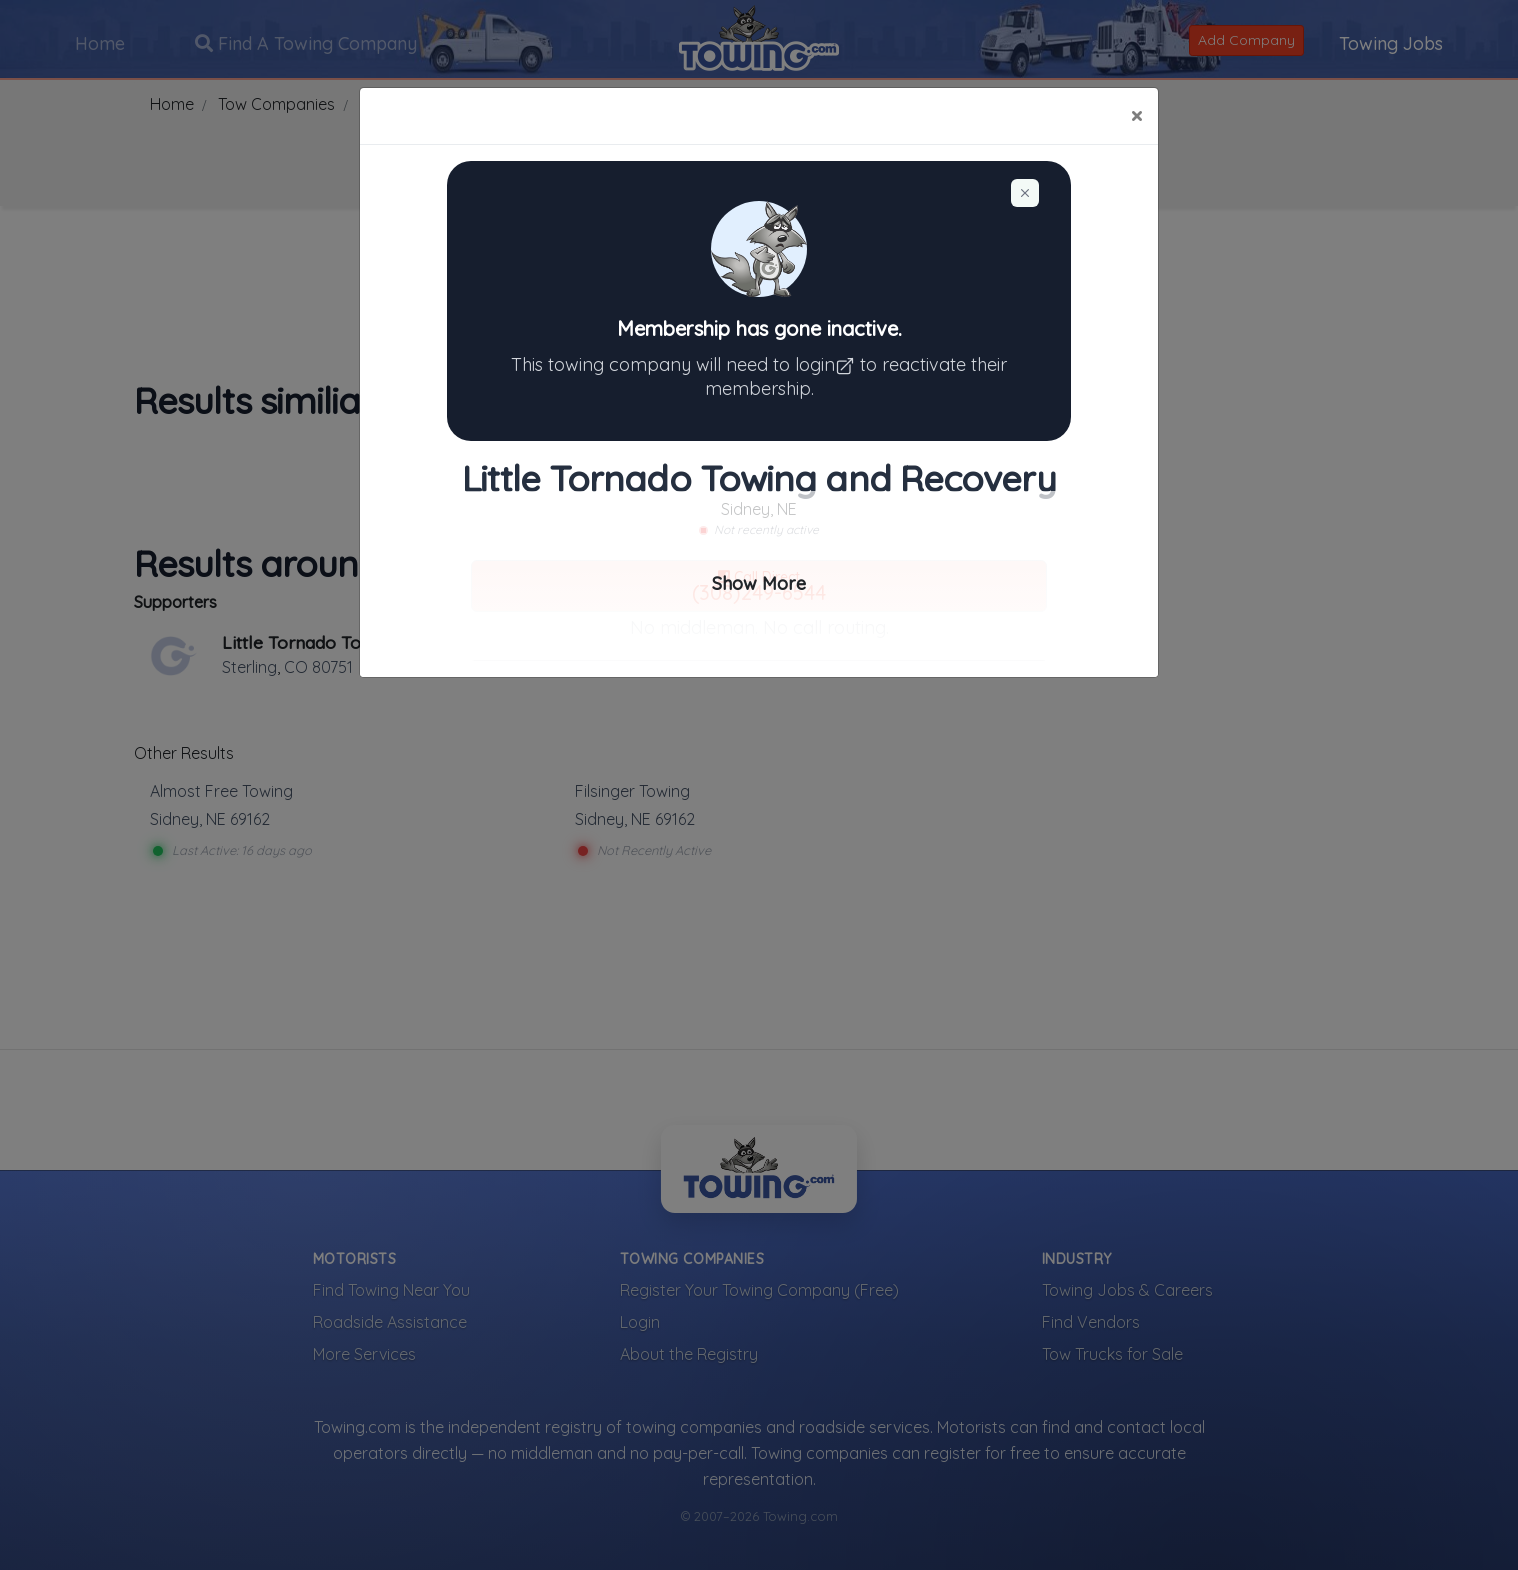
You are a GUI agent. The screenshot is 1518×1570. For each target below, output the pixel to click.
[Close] (1136, 116)
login (827, 364)
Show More (759, 583)
